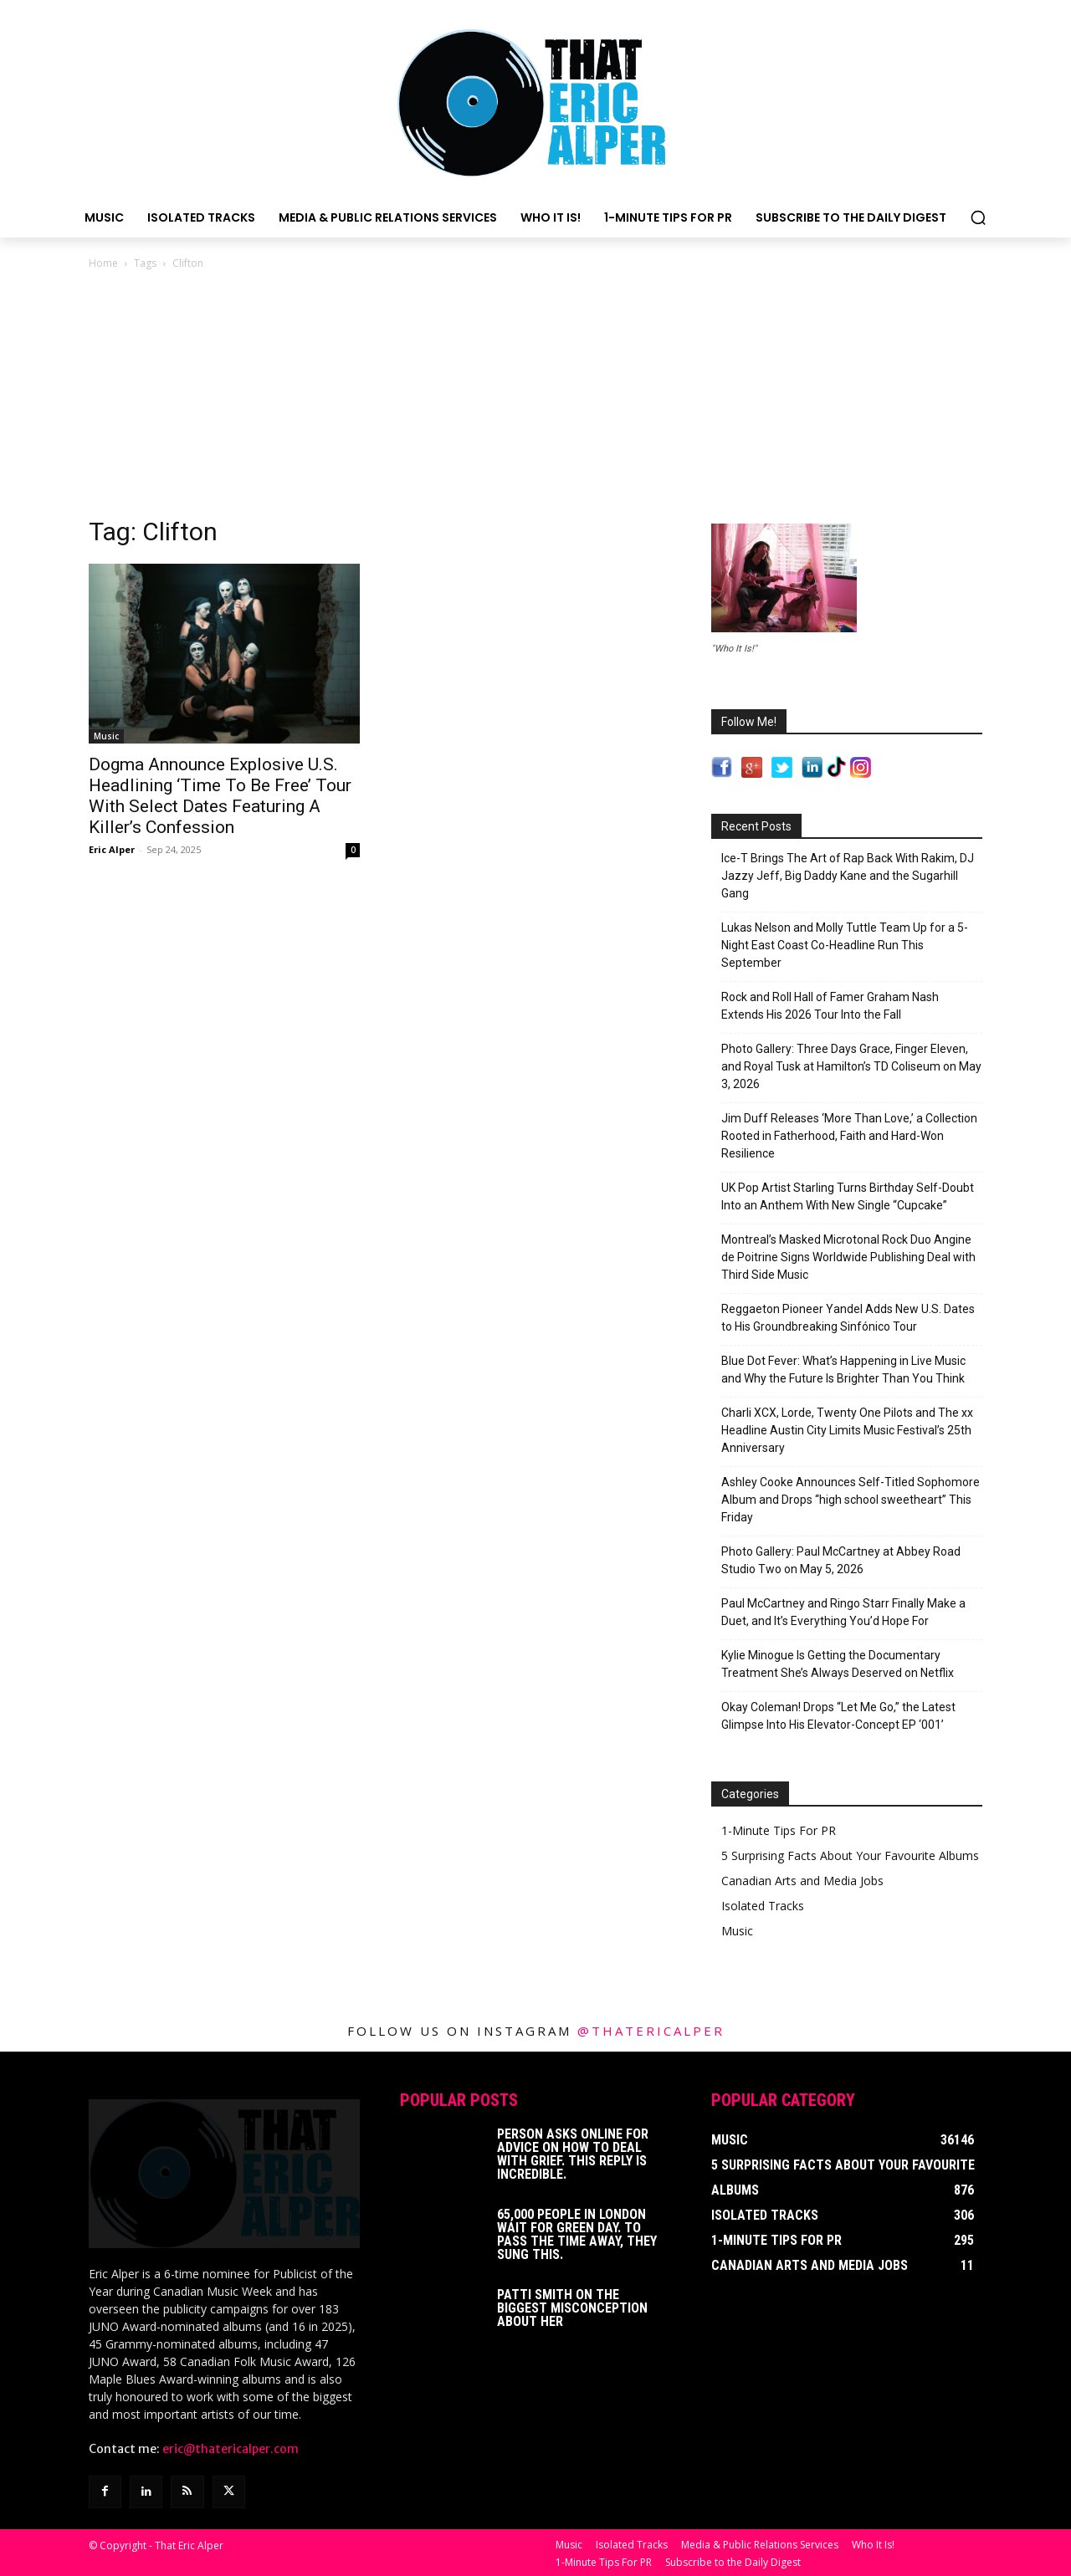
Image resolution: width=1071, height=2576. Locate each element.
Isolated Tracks (762, 1906)
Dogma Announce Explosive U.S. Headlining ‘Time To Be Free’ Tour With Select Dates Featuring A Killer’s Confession (220, 795)
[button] (978, 217)
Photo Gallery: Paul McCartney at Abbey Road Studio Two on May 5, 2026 (841, 1560)
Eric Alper (112, 849)
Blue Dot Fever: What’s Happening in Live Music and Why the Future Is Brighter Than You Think (843, 1369)
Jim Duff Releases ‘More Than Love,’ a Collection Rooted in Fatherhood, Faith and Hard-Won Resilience (849, 1136)
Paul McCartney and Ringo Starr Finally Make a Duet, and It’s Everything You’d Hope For (843, 1612)
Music (106, 736)
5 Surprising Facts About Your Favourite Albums (850, 1855)
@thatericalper (651, 2030)
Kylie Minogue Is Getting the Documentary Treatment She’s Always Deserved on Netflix (837, 1663)
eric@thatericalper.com (230, 2447)
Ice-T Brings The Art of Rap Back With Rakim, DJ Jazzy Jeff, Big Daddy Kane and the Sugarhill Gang (847, 875)
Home (103, 263)
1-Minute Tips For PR (778, 1830)
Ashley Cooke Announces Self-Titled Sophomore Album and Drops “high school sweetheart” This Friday (850, 1499)
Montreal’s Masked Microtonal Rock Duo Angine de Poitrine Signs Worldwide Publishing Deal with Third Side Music (848, 1257)
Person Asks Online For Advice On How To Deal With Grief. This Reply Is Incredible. (572, 2154)
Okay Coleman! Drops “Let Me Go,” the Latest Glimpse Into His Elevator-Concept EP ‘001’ (838, 1715)
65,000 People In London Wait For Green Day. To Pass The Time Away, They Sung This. (577, 2234)
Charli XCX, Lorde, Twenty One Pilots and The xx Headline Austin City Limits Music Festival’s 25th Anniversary (847, 1430)
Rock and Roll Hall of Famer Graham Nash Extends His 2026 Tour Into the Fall (830, 1005)
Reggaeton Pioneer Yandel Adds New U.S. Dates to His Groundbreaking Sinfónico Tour (848, 1317)
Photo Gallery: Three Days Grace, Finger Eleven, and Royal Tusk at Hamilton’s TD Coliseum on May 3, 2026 (851, 1066)
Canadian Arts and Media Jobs (802, 1881)
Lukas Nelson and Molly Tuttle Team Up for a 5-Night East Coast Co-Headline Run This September (844, 945)
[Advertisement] (535, 398)
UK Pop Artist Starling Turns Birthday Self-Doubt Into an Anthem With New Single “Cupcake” (847, 1196)
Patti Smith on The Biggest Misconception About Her (572, 2308)
